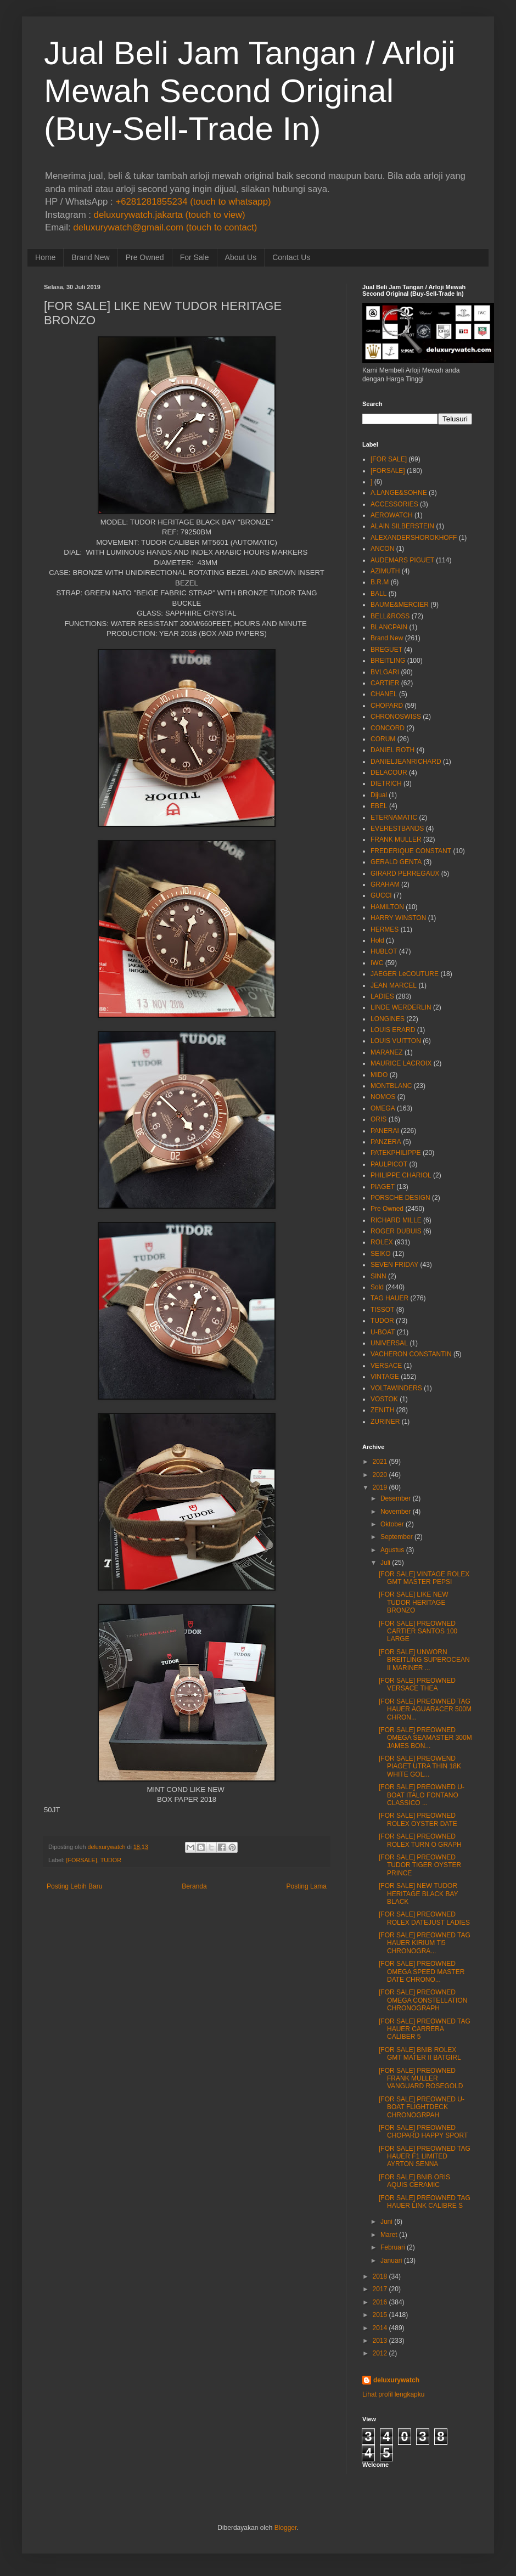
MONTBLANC (391, 1086)
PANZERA (386, 1142)
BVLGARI (385, 672)
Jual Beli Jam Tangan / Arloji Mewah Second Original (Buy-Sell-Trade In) (249, 91)
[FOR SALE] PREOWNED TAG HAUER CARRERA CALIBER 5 (424, 2029)
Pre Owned (145, 257)
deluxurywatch (396, 2380)
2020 (380, 1475)
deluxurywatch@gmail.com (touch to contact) (165, 227)
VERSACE (386, 1365)
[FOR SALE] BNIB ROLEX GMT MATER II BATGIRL (420, 2053)
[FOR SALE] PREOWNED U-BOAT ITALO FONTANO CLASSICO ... (421, 1795)
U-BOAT (383, 1332)
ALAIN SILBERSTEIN (402, 526)
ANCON (382, 549)
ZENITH (382, 1410)
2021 (380, 1461)
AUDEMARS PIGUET (402, 560)
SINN (378, 1276)
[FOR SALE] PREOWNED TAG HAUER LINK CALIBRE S (424, 2201)
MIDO (379, 1075)
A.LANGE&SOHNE (399, 493)
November (395, 1511)
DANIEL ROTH (392, 750)
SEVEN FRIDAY (394, 1265)
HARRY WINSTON (398, 918)
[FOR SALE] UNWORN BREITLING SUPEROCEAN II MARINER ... (424, 1660)
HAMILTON (387, 907)
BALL (378, 594)
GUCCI (381, 895)
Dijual (379, 795)
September (396, 1537)
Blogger (285, 2528)
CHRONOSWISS (396, 716)
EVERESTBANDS (397, 828)
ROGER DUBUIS (396, 1231)
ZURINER (385, 1421)
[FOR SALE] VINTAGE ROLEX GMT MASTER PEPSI (424, 1578)
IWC (377, 963)
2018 (380, 2276)
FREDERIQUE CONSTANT (411, 851)
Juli (385, 1562)
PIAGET (383, 1187)
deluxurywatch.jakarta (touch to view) (169, 215)
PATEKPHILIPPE (396, 1153)
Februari (392, 2247)
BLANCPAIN (389, 627)
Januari (391, 2260)
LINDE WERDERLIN (401, 1007)
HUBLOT (384, 951)
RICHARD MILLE (396, 1220)
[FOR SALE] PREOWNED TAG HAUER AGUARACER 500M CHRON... (425, 1709)
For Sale (194, 257)
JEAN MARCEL (394, 985)
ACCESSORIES (394, 504)
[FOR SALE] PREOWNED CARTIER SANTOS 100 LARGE (418, 1631)
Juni (386, 2221)
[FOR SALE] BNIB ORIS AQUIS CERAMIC (414, 2181)
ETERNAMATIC (394, 817)
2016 (380, 2302)
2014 (380, 2328)
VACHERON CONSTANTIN (411, 1354)
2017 (380, 2289)
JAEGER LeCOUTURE (405, 974)
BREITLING (388, 660)
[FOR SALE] (389, 459)
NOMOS (383, 1097)
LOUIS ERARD (393, 1030)
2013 (380, 2340)
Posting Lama (307, 1886)
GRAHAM (385, 884)
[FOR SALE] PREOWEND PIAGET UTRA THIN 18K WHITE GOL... (420, 1766)
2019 (380, 1487)
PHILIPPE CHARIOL (401, 1175)
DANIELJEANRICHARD (406, 761)
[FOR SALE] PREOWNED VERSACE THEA (417, 1684)
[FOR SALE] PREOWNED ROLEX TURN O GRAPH (420, 1840)
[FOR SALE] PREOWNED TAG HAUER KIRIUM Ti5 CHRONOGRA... (424, 1943)
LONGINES (388, 1019)
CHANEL (384, 694)
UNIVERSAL (389, 1343)
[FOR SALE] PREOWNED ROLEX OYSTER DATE (418, 1819)
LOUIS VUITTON (396, 1041)
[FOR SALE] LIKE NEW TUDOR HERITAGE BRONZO (413, 1602)
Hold (377, 940)
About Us (241, 257)
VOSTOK (384, 1399)
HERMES (385, 929)
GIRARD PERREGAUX (405, 873)
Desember (395, 1498)
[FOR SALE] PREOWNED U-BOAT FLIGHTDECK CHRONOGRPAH (421, 2107)
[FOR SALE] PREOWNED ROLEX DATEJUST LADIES (424, 1918)
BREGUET (386, 649)
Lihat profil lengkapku (393, 2394)
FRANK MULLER (396, 839)
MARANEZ (387, 1052)
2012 (380, 2353)
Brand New (90, 257)
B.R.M (380, 582)
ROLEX (382, 1242)
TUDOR (110, 1860)
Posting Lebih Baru (74, 1886)
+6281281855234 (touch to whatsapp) (193, 201)
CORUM (383, 739)
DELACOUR (389, 772)
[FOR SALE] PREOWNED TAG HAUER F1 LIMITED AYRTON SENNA (424, 2156)
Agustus (392, 1550)
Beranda (194, 1886)
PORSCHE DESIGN (400, 1198)
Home (45, 257)
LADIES (382, 996)
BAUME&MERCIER (400, 604)
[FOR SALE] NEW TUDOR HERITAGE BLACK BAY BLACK (418, 1894)
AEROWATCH (392, 515)
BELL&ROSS (390, 616)
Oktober (392, 1524)
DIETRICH (386, 783)
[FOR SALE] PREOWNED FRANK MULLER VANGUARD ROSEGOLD (421, 2078)
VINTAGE (385, 1376)
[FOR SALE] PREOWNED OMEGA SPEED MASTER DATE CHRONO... (421, 1971)
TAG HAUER (389, 1298)
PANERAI (385, 1131)
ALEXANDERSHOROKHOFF (414, 538)
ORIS (378, 1119)
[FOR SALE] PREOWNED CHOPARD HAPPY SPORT (423, 2131)
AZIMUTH (385, 571)
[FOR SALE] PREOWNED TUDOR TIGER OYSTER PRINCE (420, 1865)
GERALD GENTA (396, 862)
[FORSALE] (81, 1860)
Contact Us (291, 257)
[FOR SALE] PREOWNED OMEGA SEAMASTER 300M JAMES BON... (425, 1738)
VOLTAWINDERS (396, 1388)
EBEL (379, 806)
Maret (388, 2235)
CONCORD (388, 728)
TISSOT (382, 1310)
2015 (380, 2315)
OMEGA (383, 1108)
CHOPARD (387, 705)
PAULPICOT (389, 1164)
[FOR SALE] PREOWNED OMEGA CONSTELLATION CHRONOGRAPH (423, 2000)
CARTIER (385, 683)
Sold (377, 1287)
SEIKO (381, 1254)
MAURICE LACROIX (401, 1063)
